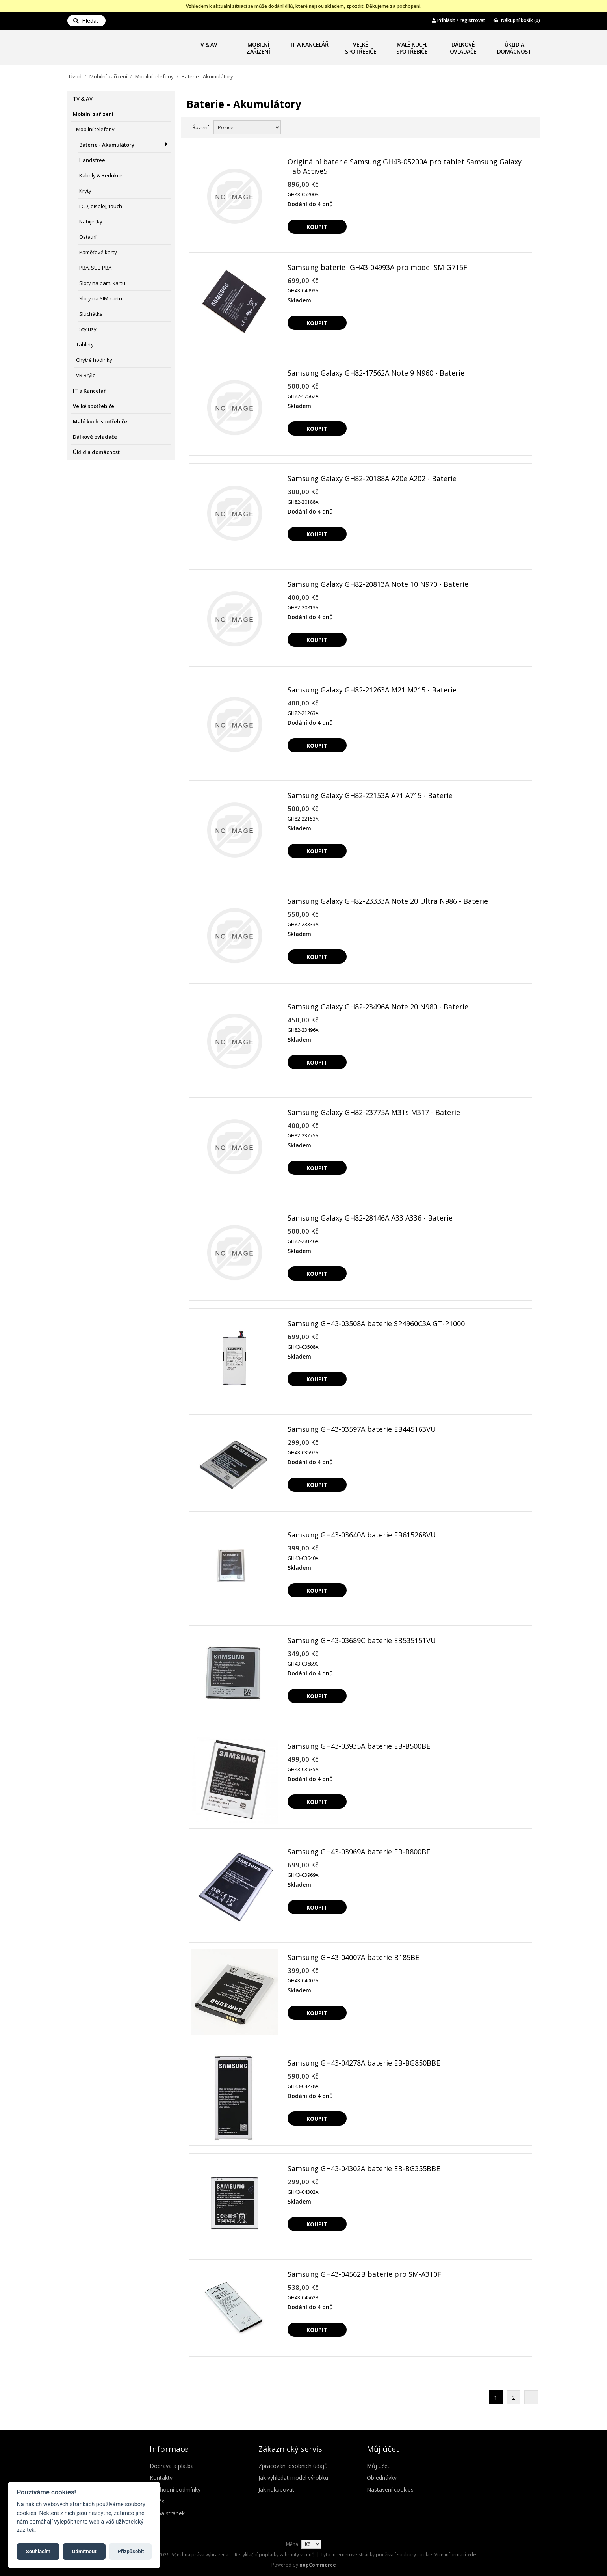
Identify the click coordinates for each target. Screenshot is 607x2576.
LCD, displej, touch (100, 206)
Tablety (85, 344)
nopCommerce (317, 2564)
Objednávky (382, 2477)
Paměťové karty (98, 252)
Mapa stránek (167, 2513)
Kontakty (161, 2477)
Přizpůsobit (128, 2550)
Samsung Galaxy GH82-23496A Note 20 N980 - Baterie (378, 1006)
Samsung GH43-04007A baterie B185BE (353, 1957)
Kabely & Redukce (101, 175)
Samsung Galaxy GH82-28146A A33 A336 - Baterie (370, 1218)
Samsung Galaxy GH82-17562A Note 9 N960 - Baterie (376, 373)
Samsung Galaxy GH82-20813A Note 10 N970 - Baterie (378, 584)
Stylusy (88, 329)
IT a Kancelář (310, 44)
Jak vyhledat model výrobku (293, 2477)
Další (531, 2397)
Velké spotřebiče (360, 48)
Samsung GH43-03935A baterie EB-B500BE (359, 1746)
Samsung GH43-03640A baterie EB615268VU (362, 1534)
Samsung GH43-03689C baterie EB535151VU (362, 1640)
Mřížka (511, 126)
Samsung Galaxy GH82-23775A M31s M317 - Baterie (374, 1112)
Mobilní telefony (154, 76)
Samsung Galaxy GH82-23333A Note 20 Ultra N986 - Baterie (388, 901)
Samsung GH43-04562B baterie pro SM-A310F (364, 2274)
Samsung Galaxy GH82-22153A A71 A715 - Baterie (370, 795)
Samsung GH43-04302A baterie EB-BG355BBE (364, 2168)
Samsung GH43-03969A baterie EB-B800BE (359, 1851)
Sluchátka (91, 313)
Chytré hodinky (94, 359)
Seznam (525, 126)
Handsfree (92, 160)
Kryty (85, 190)
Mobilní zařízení (258, 48)
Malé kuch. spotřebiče (411, 48)
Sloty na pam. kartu (102, 283)
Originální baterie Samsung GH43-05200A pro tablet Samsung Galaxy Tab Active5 (405, 166)
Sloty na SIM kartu (100, 298)
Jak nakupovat (276, 2489)
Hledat (85, 20)
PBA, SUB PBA (95, 267)
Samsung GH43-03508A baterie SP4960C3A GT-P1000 (376, 1323)
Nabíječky (90, 221)
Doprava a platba (172, 2466)
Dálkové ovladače (463, 48)
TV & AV (207, 44)
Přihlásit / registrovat (458, 20)
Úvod (75, 76)
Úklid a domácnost (514, 48)
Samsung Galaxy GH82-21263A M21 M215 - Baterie (372, 689)
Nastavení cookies (390, 2489)
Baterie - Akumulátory (106, 144)
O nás (157, 2501)
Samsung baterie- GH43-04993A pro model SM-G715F (377, 267)
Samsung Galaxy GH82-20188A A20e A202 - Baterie (372, 478)
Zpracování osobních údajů (293, 2466)
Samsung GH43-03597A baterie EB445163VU (362, 1429)
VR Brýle (86, 375)
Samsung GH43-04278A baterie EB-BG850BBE (364, 2063)
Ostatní (88, 236)
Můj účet (378, 2466)
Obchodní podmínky (175, 2489)
